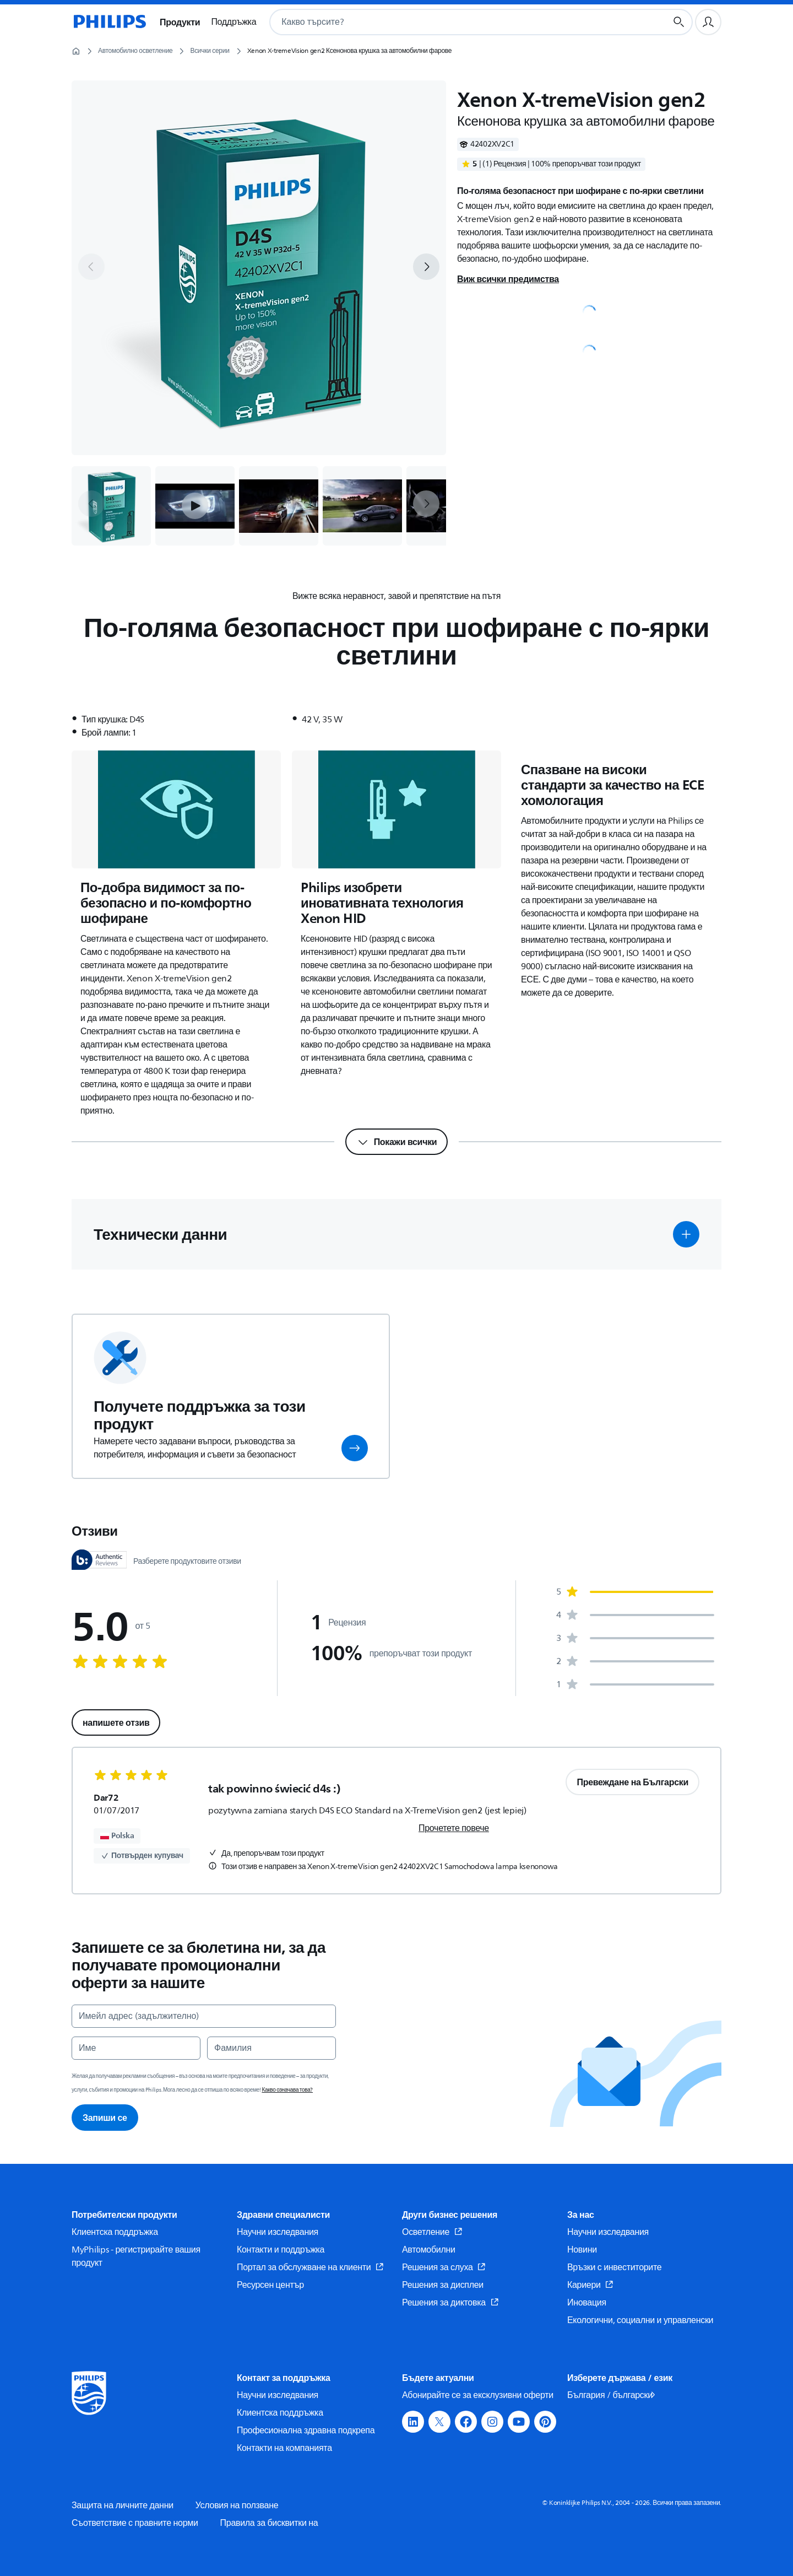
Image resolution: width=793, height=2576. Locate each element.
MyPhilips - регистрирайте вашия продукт (136, 2256)
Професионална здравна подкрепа (305, 2430)
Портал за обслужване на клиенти (310, 2267)
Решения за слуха (444, 2267)
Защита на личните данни (122, 2505)
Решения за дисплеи (443, 2285)
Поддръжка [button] (233, 22)
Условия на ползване (236, 2505)
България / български (612, 2395)
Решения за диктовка (450, 2303)
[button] (195, 506)
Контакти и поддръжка (280, 2250)
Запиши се (105, 2117)
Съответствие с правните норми (135, 2523)
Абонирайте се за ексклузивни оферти (477, 2395)
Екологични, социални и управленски (640, 2320)
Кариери (590, 2285)
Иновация (586, 2303)
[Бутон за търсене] (679, 22)
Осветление (432, 2232)
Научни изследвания (277, 2232)
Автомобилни (428, 2250)
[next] (426, 266)
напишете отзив (116, 1722)
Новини (582, 2250)
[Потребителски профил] (708, 22)
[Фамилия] (271, 2048)
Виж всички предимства (508, 278)
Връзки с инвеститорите (614, 2267)
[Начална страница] (109, 22)
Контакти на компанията (284, 2448)
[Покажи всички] (396, 1141)
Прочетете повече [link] (454, 1828)
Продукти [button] (180, 22)
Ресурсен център (270, 2285)
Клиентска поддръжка (115, 2232)
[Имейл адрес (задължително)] (203, 2016)
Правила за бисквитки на (269, 2523)
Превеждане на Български (632, 1782)
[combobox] (454, 22)
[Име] (136, 2048)
